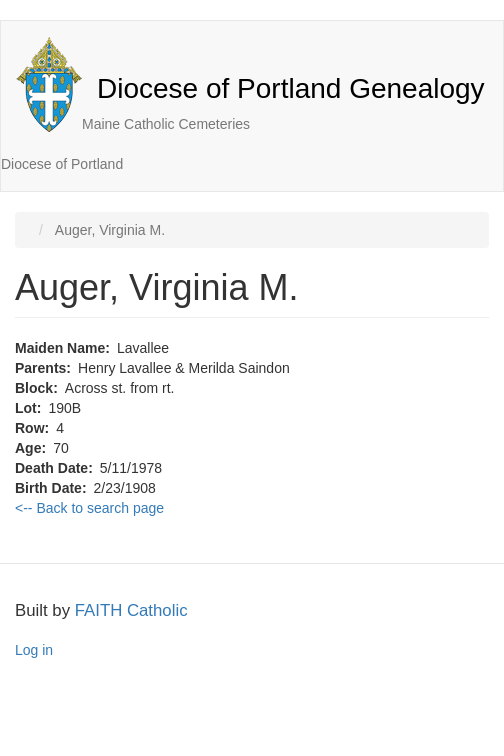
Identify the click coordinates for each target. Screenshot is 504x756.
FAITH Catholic (131, 610)
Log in (34, 650)
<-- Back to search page (89, 508)
